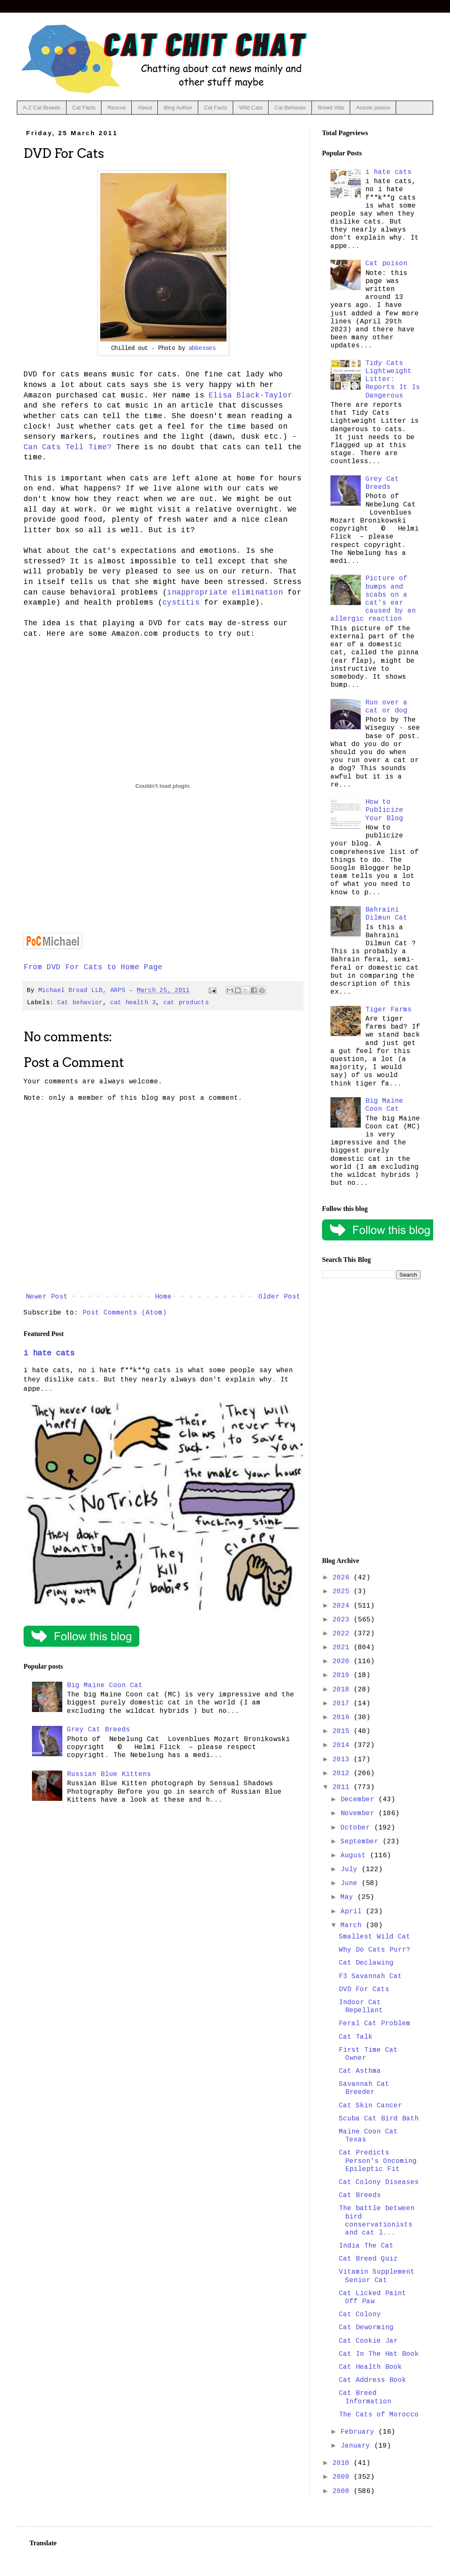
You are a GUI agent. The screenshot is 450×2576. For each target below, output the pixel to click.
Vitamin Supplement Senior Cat (377, 2276)
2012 (343, 1773)
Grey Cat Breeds (98, 1729)
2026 (343, 1577)
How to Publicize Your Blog (384, 810)
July (351, 1869)
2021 (343, 1647)
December (359, 1799)
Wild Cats (251, 107)
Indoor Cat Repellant (361, 2006)
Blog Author (178, 107)
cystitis (181, 602)
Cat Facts (84, 107)
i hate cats (49, 1353)
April (353, 1911)
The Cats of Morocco (379, 2415)
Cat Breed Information (365, 2397)
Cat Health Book (370, 2367)
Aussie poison (373, 107)
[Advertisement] (371, 1418)
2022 (343, 1633)
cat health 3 (133, 1002)
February (359, 2432)
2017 (343, 1703)
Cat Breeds (360, 2195)
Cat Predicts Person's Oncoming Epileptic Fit (378, 2161)
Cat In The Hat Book (379, 2354)
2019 (343, 1675)
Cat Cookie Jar (368, 2341)
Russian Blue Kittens (109, 1774)
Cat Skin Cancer (370, 2105)
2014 (343, 1745)
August (355, 1855)
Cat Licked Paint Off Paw (372, 2297)
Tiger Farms (388, 1009)
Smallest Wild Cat (374, 1937)
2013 (343, 1759)
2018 (343, 1689)
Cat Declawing (366, 1963)
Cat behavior (80, 1002)
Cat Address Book (372, 2380)
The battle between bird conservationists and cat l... (377, 2221)
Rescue (116, 107)
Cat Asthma (360, 2071)
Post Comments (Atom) (125, 1313)
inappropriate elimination (225, 592)
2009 (343, 2477)
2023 (343, 1620)
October (357, 1828)
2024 (343, 1606)
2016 (343, 1717)
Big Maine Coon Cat (105, 1685)
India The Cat (366, 2246)
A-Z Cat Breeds (42, 107)
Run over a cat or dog (386, 707)
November (359, 1813)
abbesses (202, 348)
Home (163, 1297)
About (145, 107)
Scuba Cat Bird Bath (379, 2119)
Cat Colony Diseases (379, 2182)
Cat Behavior (290, 107)
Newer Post (47, 1297)
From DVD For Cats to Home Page (93, 967)
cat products (186, 1002)
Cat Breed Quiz (368, 2259)
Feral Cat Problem (374, 2023)
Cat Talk (356, 2037)
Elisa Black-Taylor (250, 395)
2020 (343, 1661)
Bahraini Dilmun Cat (386, 914)
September (362, 1841)
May (349, 1897)
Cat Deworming (366, 2327)
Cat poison (386, 263)
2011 (343, 1787)
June (351, 1883)
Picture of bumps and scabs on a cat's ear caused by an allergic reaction (373, 599)
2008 (343, 2491)
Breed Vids (331, 107)
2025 (343, 1591)
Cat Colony (360, 2314)
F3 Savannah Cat (370, 1976)
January (357, 2446)
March (353, 1925)
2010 (343, 2463)
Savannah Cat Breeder (364, 2088)
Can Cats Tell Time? (68, 447)
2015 (343, 1731)
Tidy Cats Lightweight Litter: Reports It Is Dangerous (392, 380)
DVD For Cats (364, 1989)
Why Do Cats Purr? (374, 1950)
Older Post (279, 1297)
